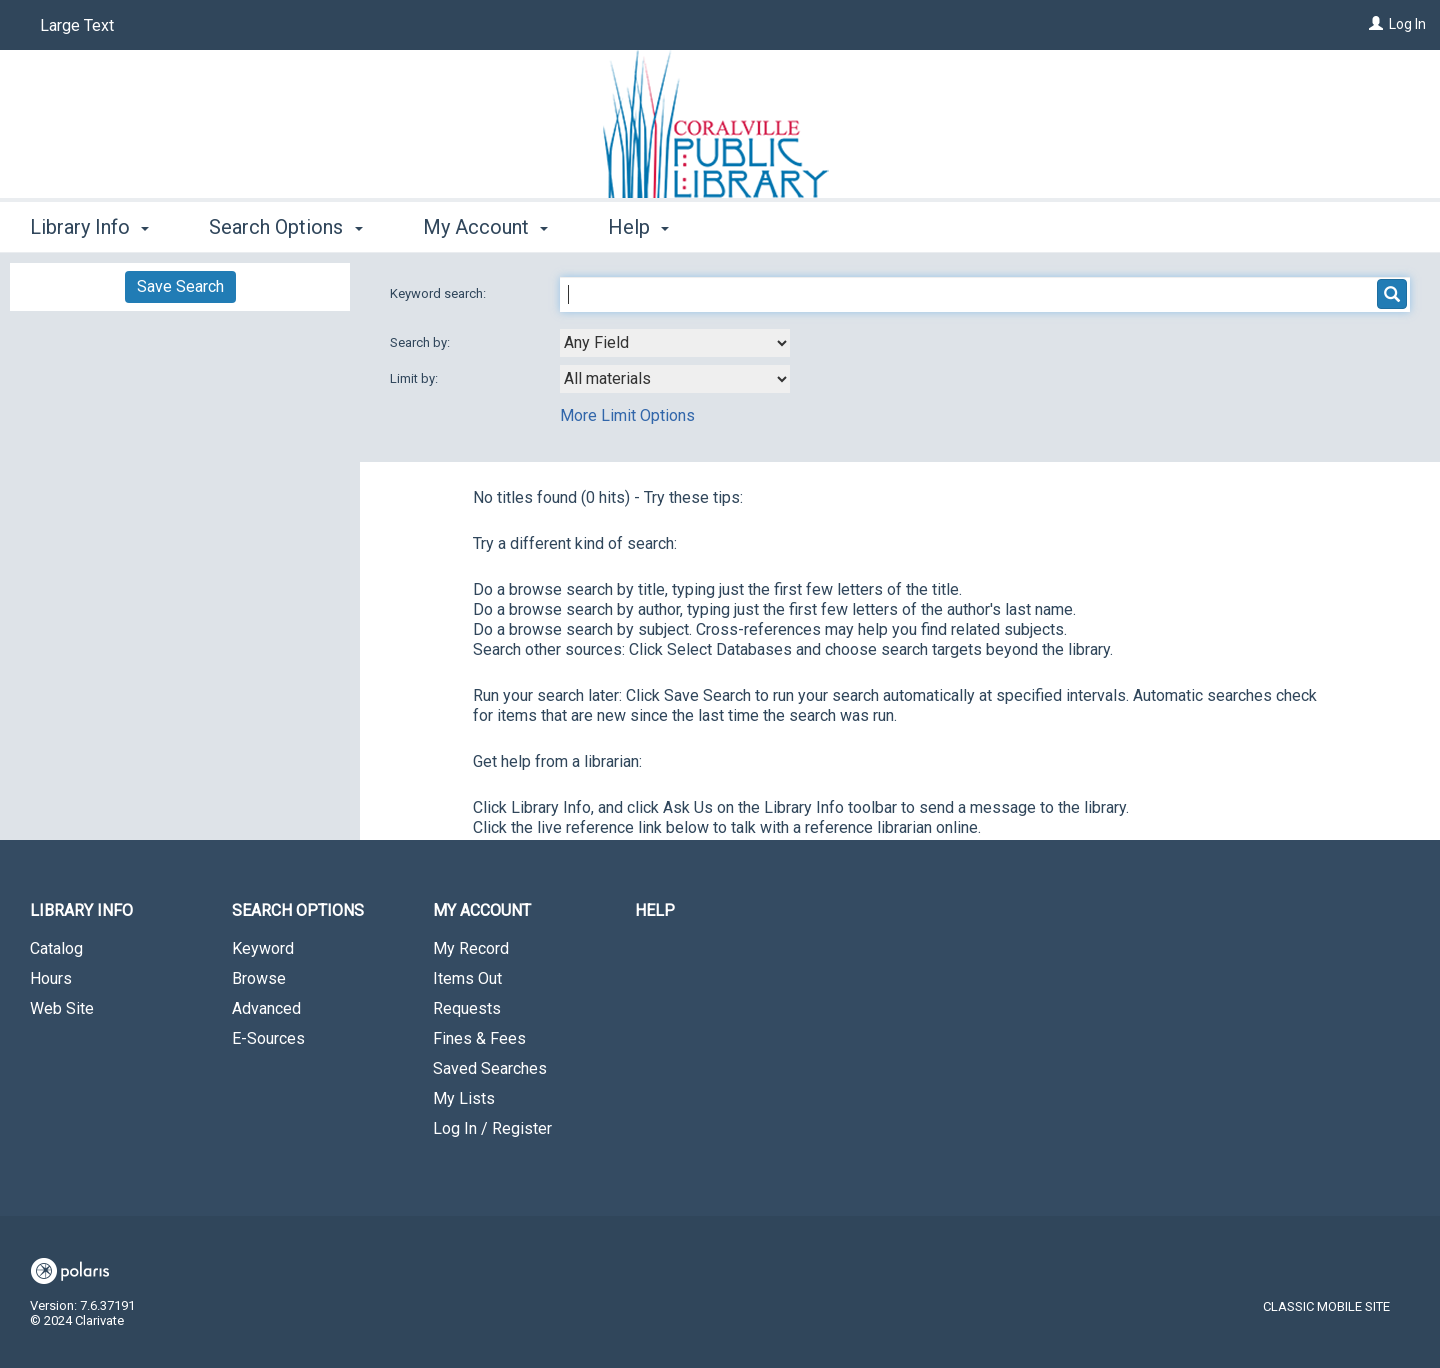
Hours (51, 978)
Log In (1407, 24)
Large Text (77, 25)
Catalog (56, 948)
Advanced (266, 1008)
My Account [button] (485, 227)
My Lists (464, 1098)
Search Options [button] (285, 227)
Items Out (467, 978)
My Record (471, 948)
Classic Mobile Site (1326, 1306)
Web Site (62, 1008)
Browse (259, 978)
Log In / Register (492, 1128)
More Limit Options (627, 415)
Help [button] (638, 227)
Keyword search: (439, 293)
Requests (467, 1008)
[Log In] (1376, 24)
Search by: (421, 342)
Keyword (263, 948)
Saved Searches (490, 1068)
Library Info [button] (89, 227)
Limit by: (415, 378)
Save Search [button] (180, 286)
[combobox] (675, 343)
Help (655, 910)
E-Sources (268, 1038)
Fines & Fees (479, 1038)
